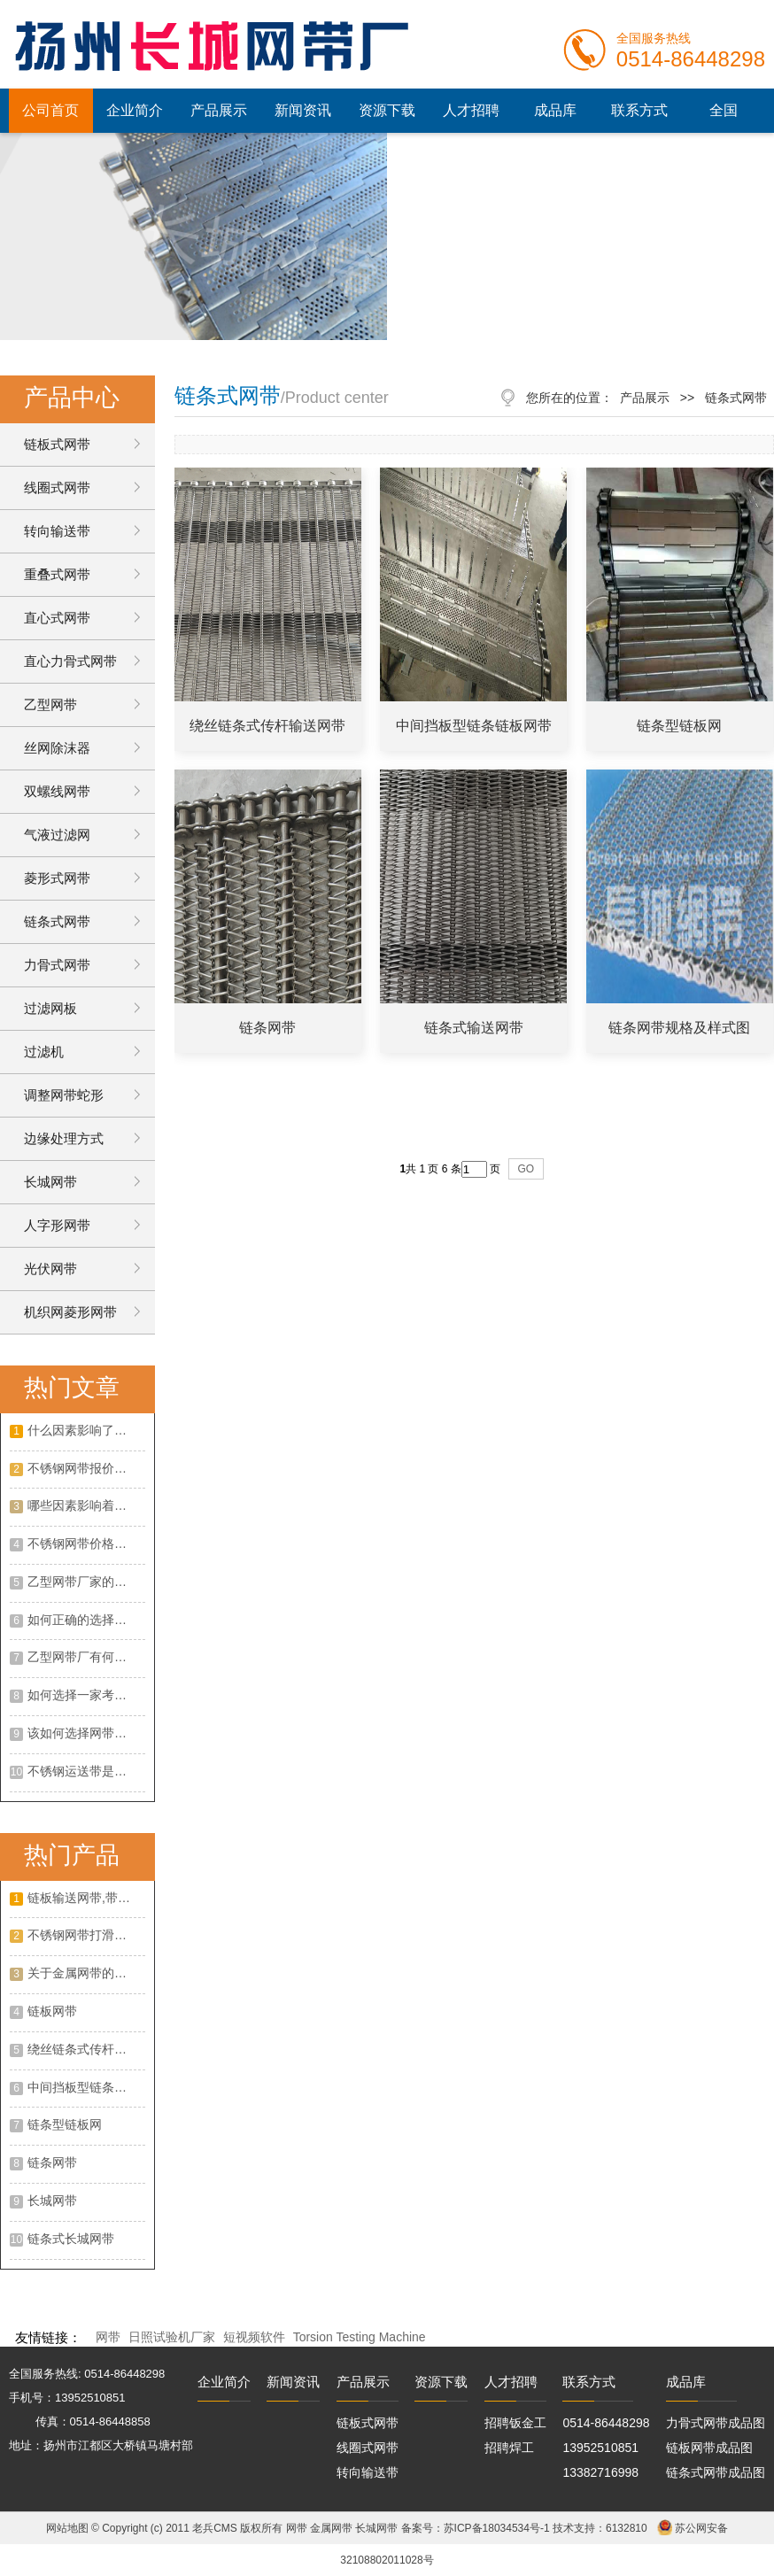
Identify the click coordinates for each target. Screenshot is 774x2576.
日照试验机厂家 (171, 2337)
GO (526, 1169)
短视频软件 (254, 2337)
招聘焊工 (509, 2448)
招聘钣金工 (515, 2423)
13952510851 (600, 2448)
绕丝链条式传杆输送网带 (86, 2049)
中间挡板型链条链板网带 (86, 2087)
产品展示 (218, 110)
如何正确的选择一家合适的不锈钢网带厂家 (86, 1620)
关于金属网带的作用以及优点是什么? (86, 1973)
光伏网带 (50, 1268)
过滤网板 (50, 1008)
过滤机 (44, 1051)
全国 (723, 110)
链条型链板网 (64, 2124)
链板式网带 (57, 444)
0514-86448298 (605, 2423)
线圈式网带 (57, 487)
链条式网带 (57, 921)
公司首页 (50, 110)
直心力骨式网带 (70, 661)
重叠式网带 (57, 574)
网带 (108, 2337)
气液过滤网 (57, 834)
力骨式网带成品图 (715, 2423)
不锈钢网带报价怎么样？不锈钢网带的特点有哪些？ (86, 1468)
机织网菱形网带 (70, 1311)
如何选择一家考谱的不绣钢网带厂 (86, 1695)
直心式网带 (57, 617)
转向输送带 (57, 530)
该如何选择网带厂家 (83, 1733)
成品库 (555, 110)
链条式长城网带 (70, 2239)
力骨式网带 (57, 964)
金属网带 (331, 2528)
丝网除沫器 (57, 747)
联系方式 (639, 110)
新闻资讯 (303, 110)
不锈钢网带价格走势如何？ (86, 1543)
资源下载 (387, 110)
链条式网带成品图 (715, 2472)
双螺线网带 (57, 791)
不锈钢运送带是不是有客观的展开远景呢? (86, 1771)
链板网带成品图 (709, 2448)
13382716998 (600, 2472)
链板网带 (52, 2011)
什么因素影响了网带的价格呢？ (86, 1430)
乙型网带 (50, 704)
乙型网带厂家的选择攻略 (86, 1581)
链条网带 (52, 2162)
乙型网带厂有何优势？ (86, 1657)
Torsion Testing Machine (359, 2337)
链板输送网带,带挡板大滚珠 (86, 1898)
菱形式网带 (57, 878)
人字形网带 (57, 1225)
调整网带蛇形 (64, 1094)
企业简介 (134, 110)
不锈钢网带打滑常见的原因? (86, 1935)
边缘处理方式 (64, 1138)
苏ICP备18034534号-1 (497, 2528)
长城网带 (50, 1181)
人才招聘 (471, 110)
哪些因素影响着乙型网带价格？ (86, 1505)
